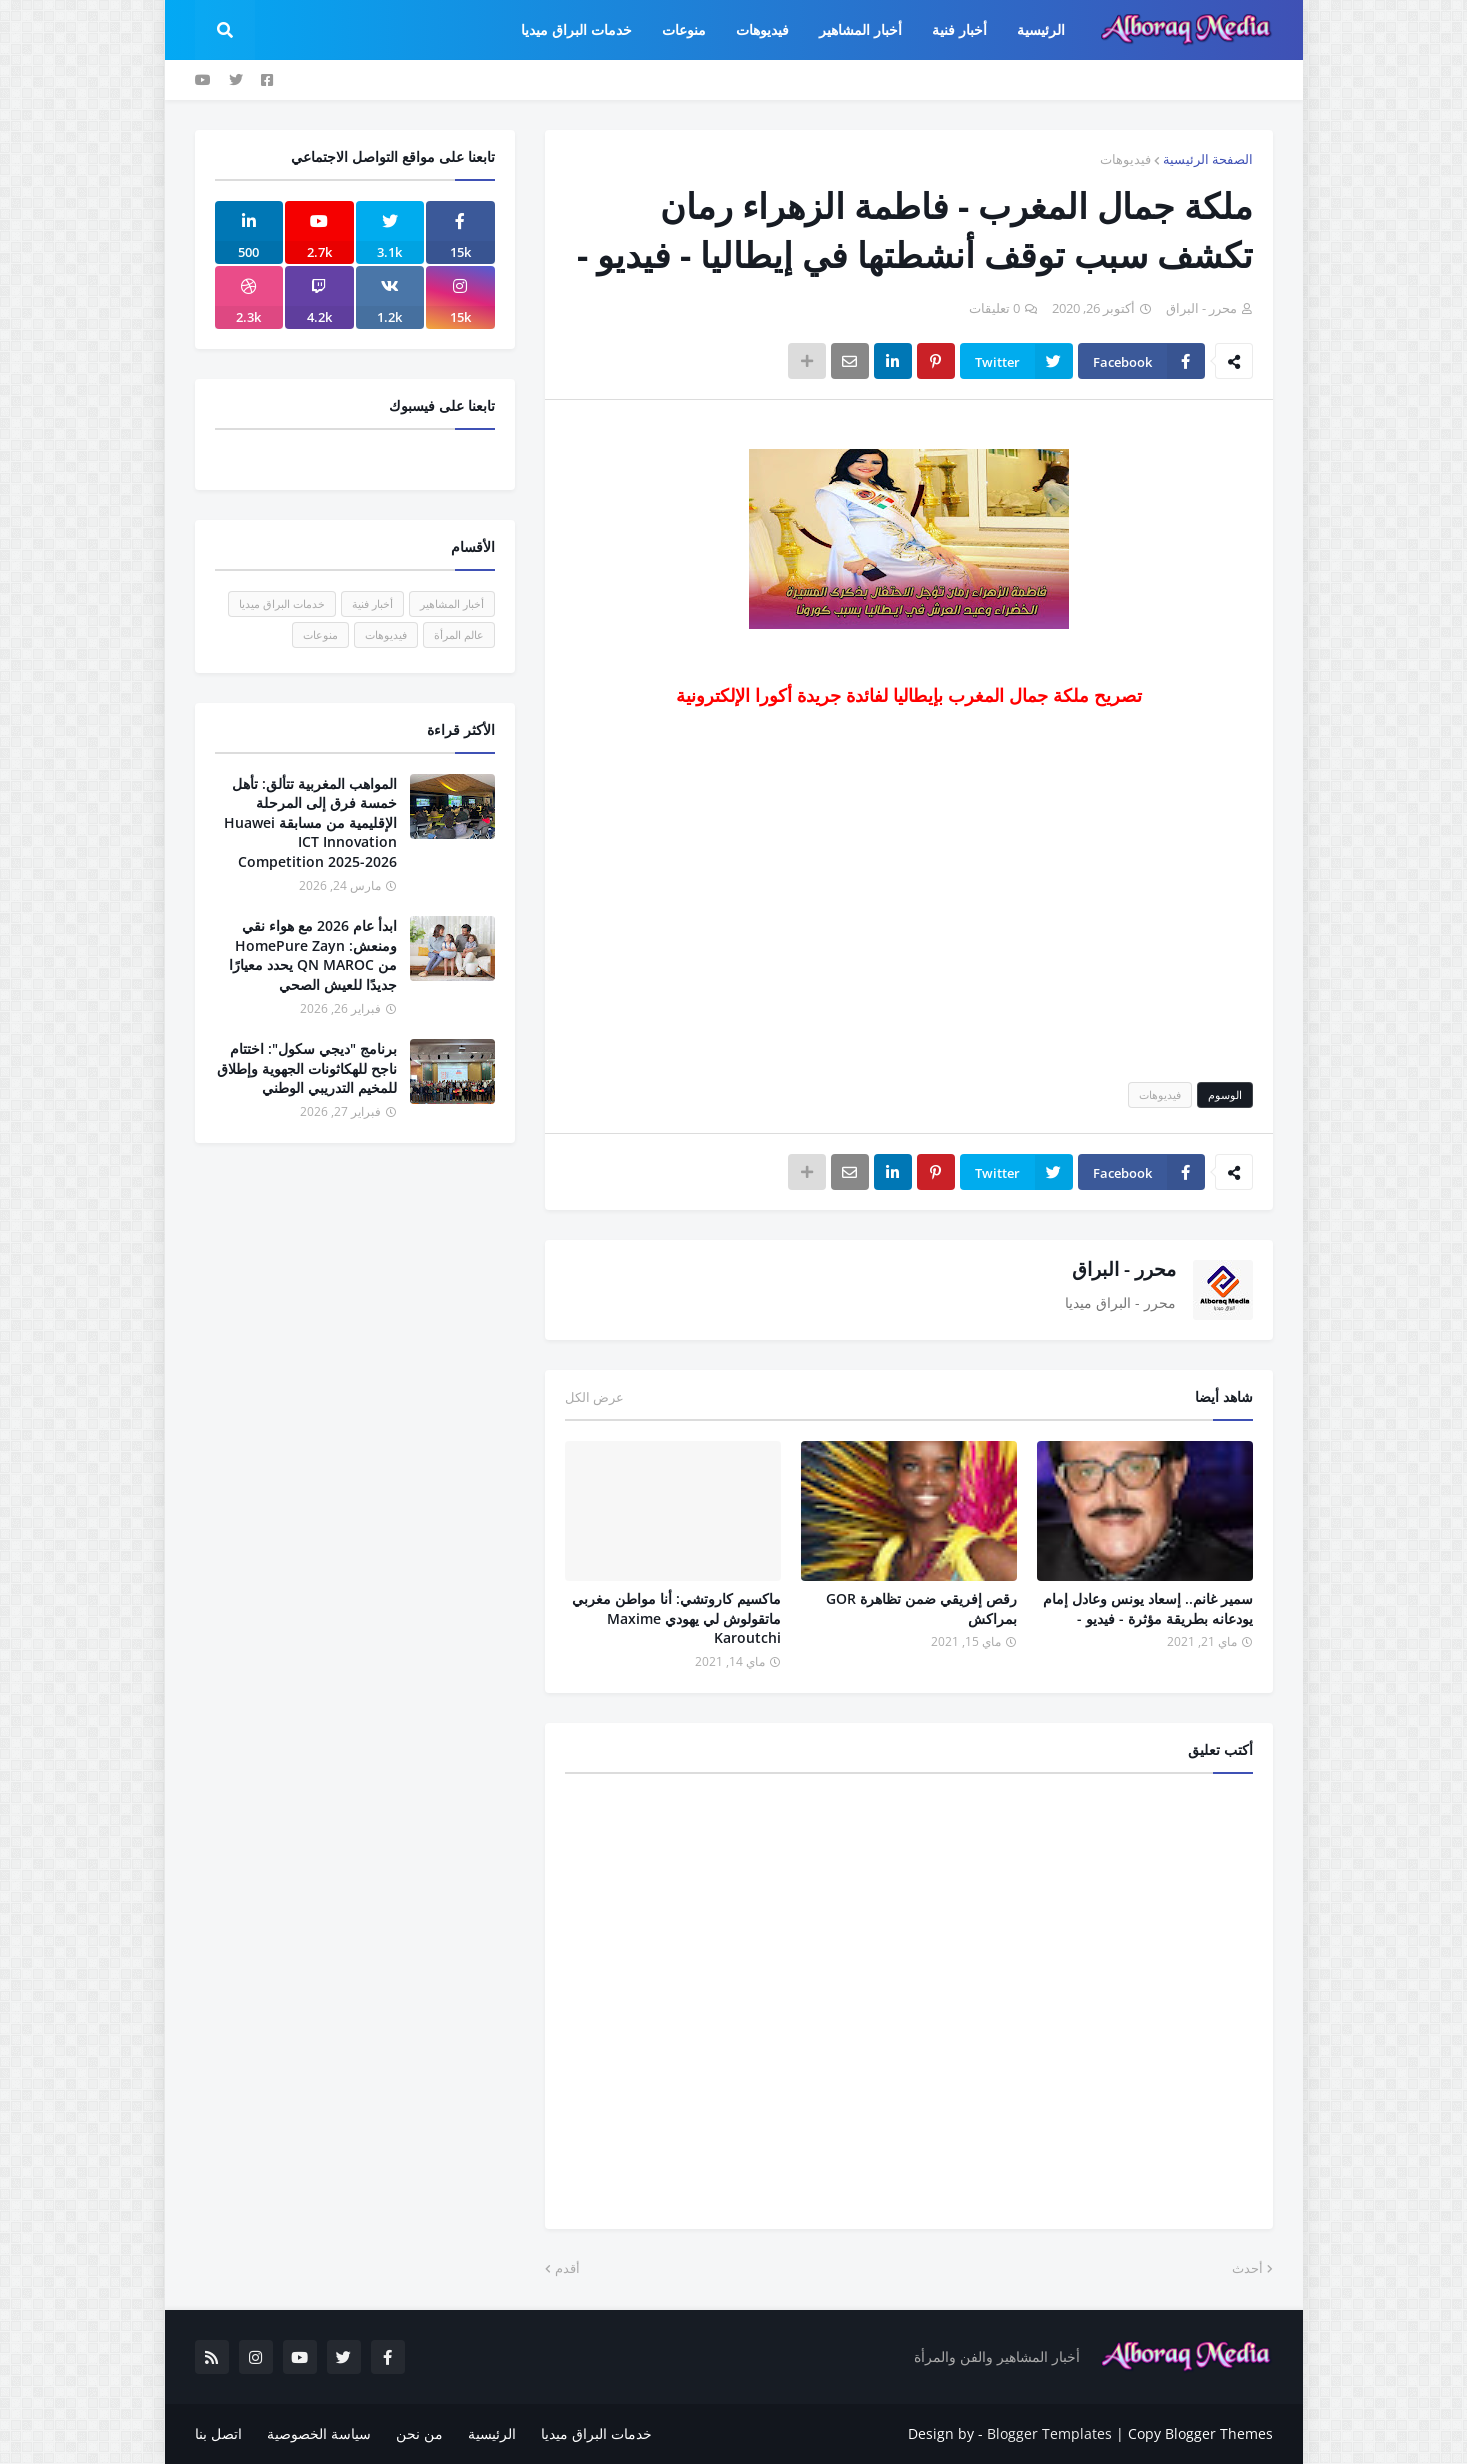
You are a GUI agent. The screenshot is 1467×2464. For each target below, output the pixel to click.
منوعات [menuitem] (684, 29)
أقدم (567, 2268)
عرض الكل (594, 1397)
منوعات (320, 634)
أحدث (1247, 2268)
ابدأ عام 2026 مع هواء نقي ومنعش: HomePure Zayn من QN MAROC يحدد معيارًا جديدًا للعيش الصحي (313, 955)
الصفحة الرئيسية (1208, 159)
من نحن (419, 2433)
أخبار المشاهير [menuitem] (860, 29)
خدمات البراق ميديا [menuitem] (576, 29)
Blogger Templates (1049, 2433)
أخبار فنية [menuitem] (959, 29)
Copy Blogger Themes (1200, 2433)
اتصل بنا (218, 2433)
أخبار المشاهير (452, 603)
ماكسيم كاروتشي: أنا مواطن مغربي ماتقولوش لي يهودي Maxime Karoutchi (676, 1618)
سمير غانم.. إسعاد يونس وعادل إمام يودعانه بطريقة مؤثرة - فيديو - (1148, 1608)
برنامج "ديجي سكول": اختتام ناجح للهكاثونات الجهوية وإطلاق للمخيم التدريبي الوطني (307, 1068)
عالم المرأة (459, 634)
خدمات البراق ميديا (282, 603)
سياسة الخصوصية (319, 2433)
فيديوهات (1125, 159)
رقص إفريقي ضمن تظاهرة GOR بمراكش (921, 1608)
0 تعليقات (994, 308)
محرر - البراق (1124, 1269)
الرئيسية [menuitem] (1041, 29)
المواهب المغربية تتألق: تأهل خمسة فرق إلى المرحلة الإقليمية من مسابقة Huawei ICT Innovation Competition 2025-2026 (310, 822)
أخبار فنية (372, 603)
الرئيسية (492, 2433)
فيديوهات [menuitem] (762, 29)
